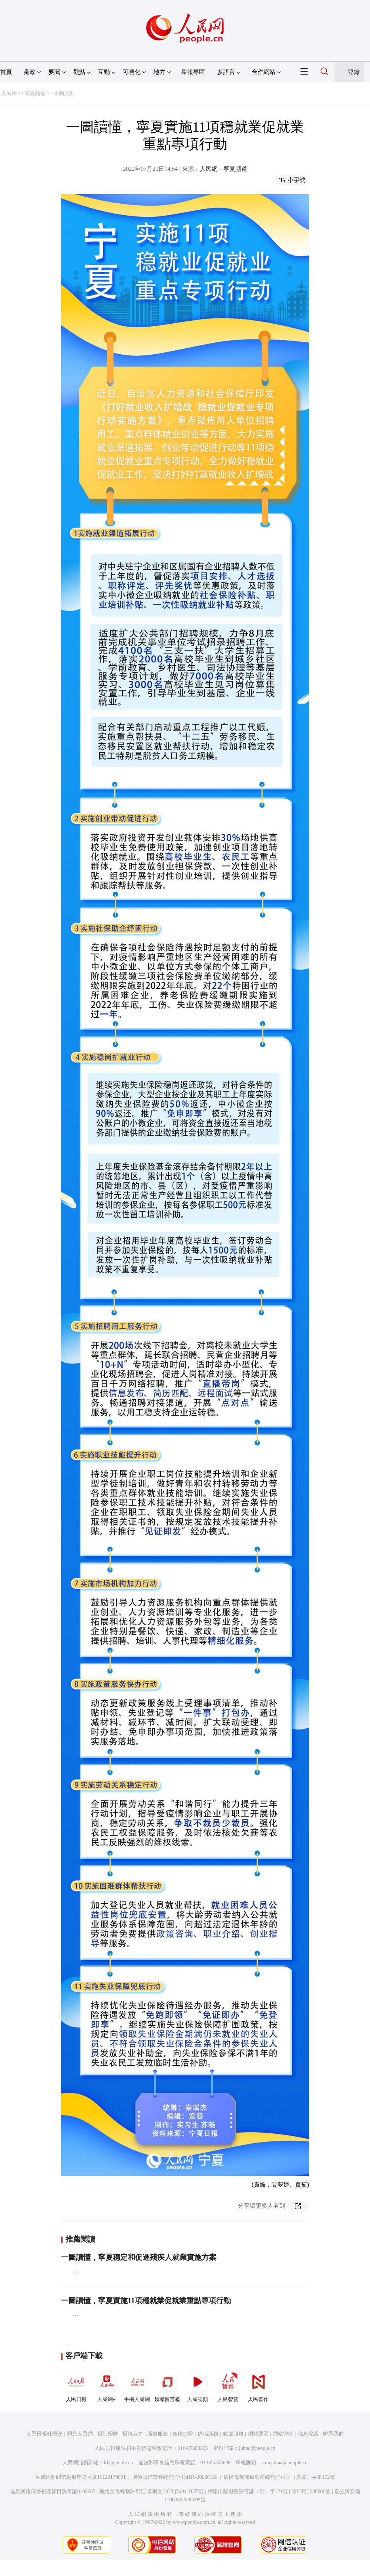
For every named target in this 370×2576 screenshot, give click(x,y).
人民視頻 (198, 2385)
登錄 (354, 72)
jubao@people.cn (257, 2448)
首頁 (6, 72)
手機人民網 (137, 2385)
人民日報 (76, 2385)
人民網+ (107, 2385)
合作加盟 (182, 2434)
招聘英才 (132, 2434)
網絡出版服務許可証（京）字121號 (248, 2491)
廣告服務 (157, 2434)
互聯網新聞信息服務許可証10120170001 (80, 2477)
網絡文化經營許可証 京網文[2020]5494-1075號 (151, 2491)
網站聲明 (258, 2434)
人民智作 (258, 2385)
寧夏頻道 (35, 93)
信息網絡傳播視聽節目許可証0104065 (52, 2491)
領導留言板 (167, 2385)
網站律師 (283, 2434)
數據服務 (233, 2434)
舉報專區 (193, 72)
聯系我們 (333, 2434)
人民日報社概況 (44, 2434)
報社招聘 (107, 2434)
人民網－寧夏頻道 (223, 169)
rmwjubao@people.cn (284, 2462)
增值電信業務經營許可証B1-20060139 (175, 2477)
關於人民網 (80, 2434)
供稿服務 (208, 2434)
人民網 (9, 93)
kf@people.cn (118, 2462)
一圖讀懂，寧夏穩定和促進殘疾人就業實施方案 (138, 2257)
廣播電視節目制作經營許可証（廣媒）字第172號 (279, 2477)
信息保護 (308, 2434)
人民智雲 (228, 2385)
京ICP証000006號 (311, 2491)
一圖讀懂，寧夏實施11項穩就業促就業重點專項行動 (146, 2300)
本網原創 (64, 93)
